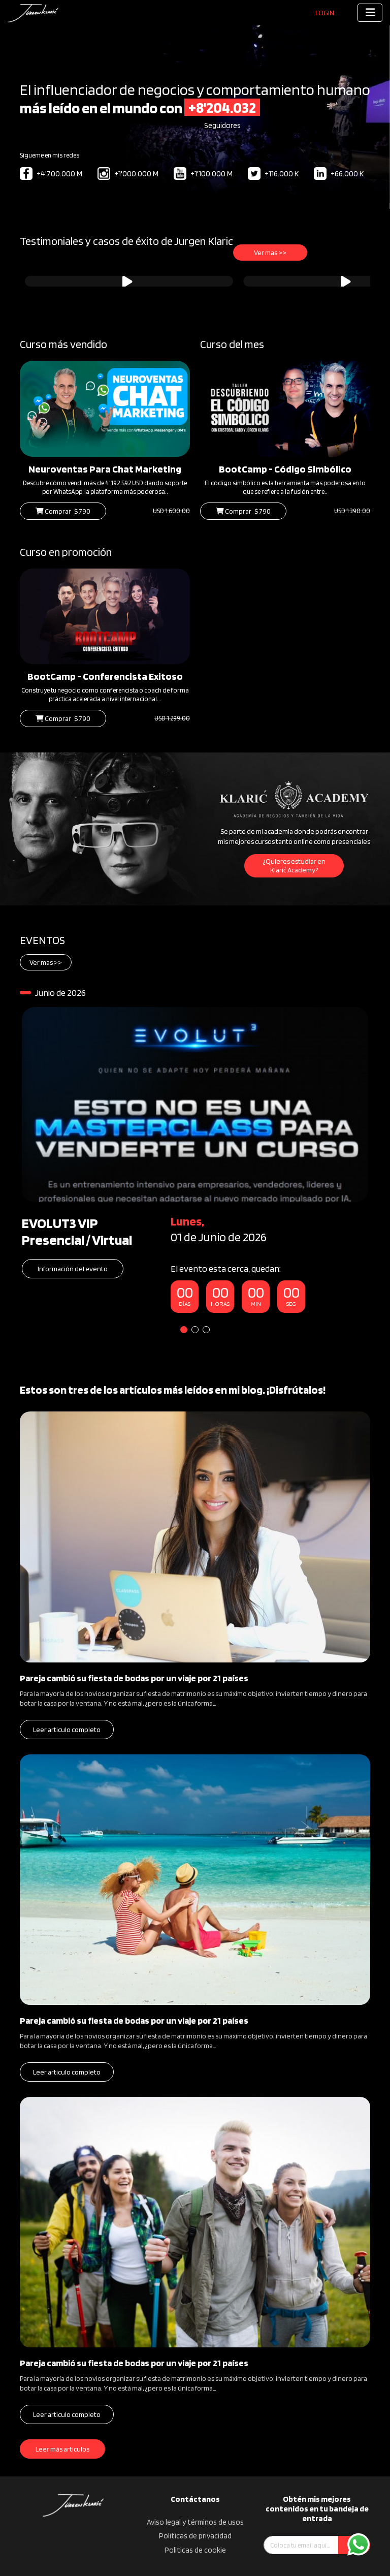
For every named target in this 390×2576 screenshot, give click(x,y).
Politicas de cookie (195, 2550)
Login (324, 13)
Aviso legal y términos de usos (195, 2522)
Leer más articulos (62, 2449)
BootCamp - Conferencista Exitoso (105, 676)
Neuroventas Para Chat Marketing (104, 469)
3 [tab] (206, 1329)
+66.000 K (339, 174)
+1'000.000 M (128, 174)
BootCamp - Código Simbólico (285, 469)
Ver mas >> (270, 252)
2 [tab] (195, 1329)
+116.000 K (273, 174)
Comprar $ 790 (63, 511)
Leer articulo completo (67, 1729)
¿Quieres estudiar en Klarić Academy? (294, 865)
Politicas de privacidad (195, 2535)
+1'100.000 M (203, 174)
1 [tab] (183, 1329)
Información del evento (73, 1269)
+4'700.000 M (51, 174)
